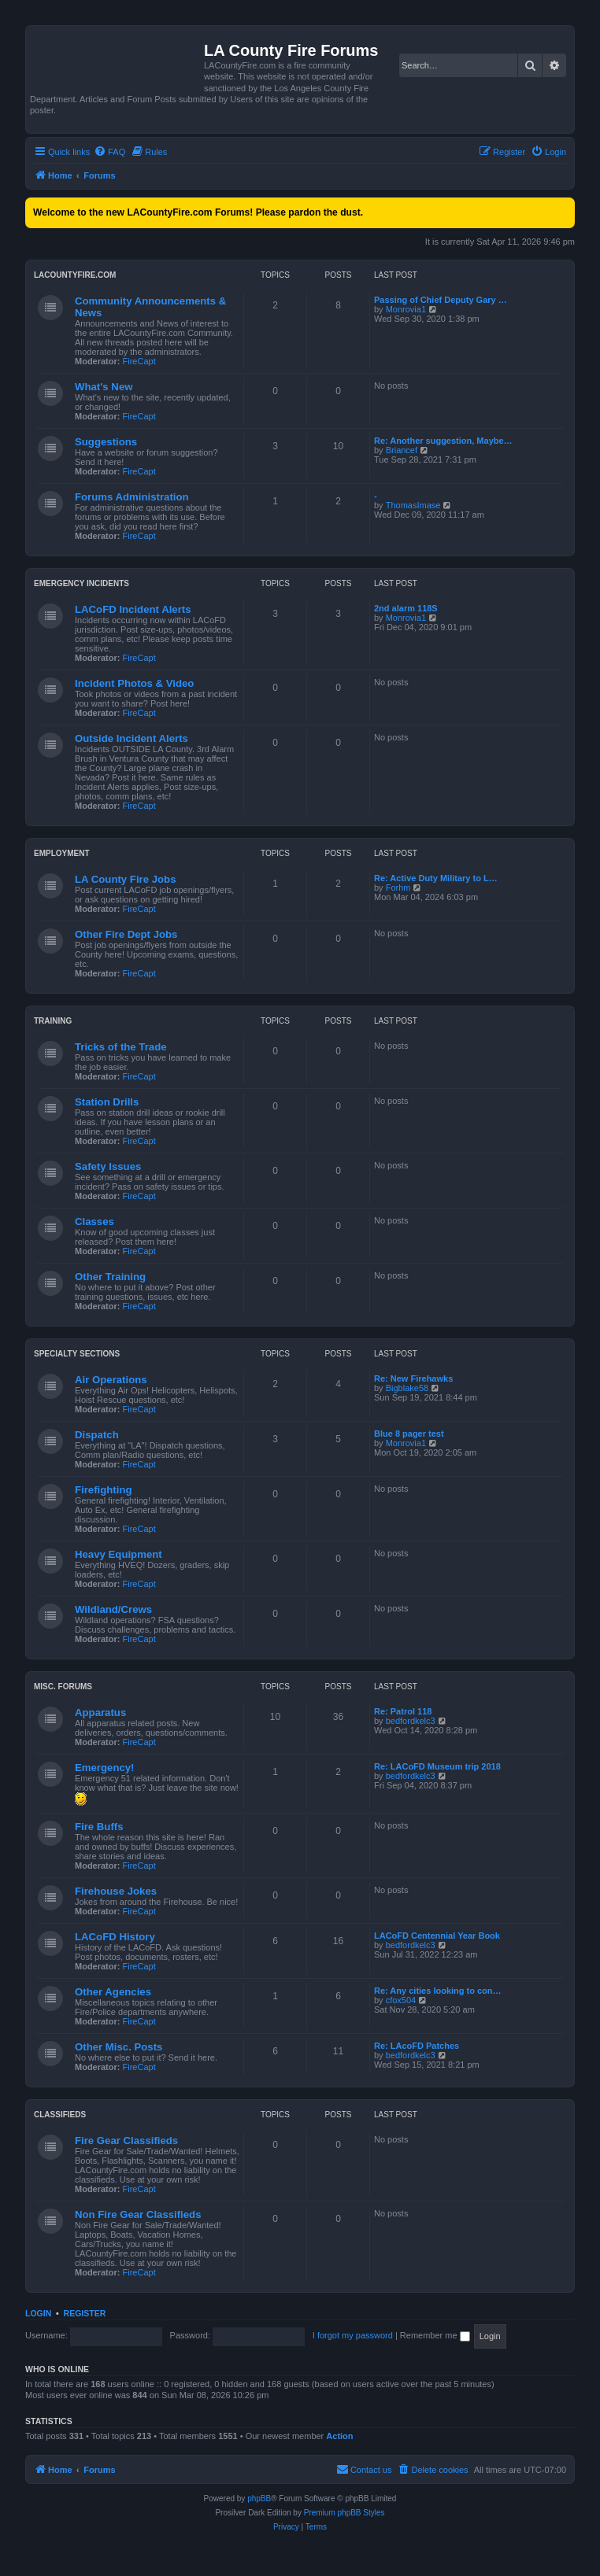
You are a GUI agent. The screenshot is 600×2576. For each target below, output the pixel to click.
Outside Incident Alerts (131, 738)
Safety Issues (108, 1166)
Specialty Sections (77, 1353)
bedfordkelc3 (410, 1720)
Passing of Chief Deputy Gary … (440, 299)
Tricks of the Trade (121, 1047)
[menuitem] (109, 151)
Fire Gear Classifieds (126, 2140)
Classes (94, 1221)
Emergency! (105, 1767)
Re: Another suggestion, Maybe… (443, 440)
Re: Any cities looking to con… (438, 1990)
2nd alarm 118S (406, 608)
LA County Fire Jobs (125, 879)
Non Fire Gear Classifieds (138, 2214)
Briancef (401, 450)
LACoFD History (115, 1937)
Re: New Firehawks (413, 1378)
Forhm (398, 887)
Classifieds (60, 2114)
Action (339, 2436)
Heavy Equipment (118, 1554)
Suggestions (106, 442)
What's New (103, 387)
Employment (62, 853)
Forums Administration (132, 497)
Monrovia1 (406, 309)
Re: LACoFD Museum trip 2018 (437, 1766)
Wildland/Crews (113, 1609)
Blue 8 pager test (409, 1433)
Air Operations (111, 1380)
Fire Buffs (99, 1826)
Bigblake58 (407, 1388)
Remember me (435, 2335)
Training (53, 1021)
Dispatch (97, 1435)
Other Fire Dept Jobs (126, 934)
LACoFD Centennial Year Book (437, 1935)
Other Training (110, 1276)
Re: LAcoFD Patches (416, 2045)
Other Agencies (113, 1992)
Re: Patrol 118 (402, 1711)
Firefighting (103, 1490)
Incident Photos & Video (134, 683)
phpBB (259, 2498)
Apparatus (100, 1712)
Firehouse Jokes (116, 1891)
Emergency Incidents (81, 583)
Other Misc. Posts (118, 2047)
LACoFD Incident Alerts (133, 609)
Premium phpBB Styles (344, 2512)
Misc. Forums (63, 1686)
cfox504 (401, 2000)
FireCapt (139, 361)
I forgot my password (353, 2335)
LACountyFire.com (75, 275)
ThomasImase (413, 505)
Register (85, 2313)
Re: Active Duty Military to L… (436, 878)
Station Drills (107, 1102)
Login (38, 2313)
